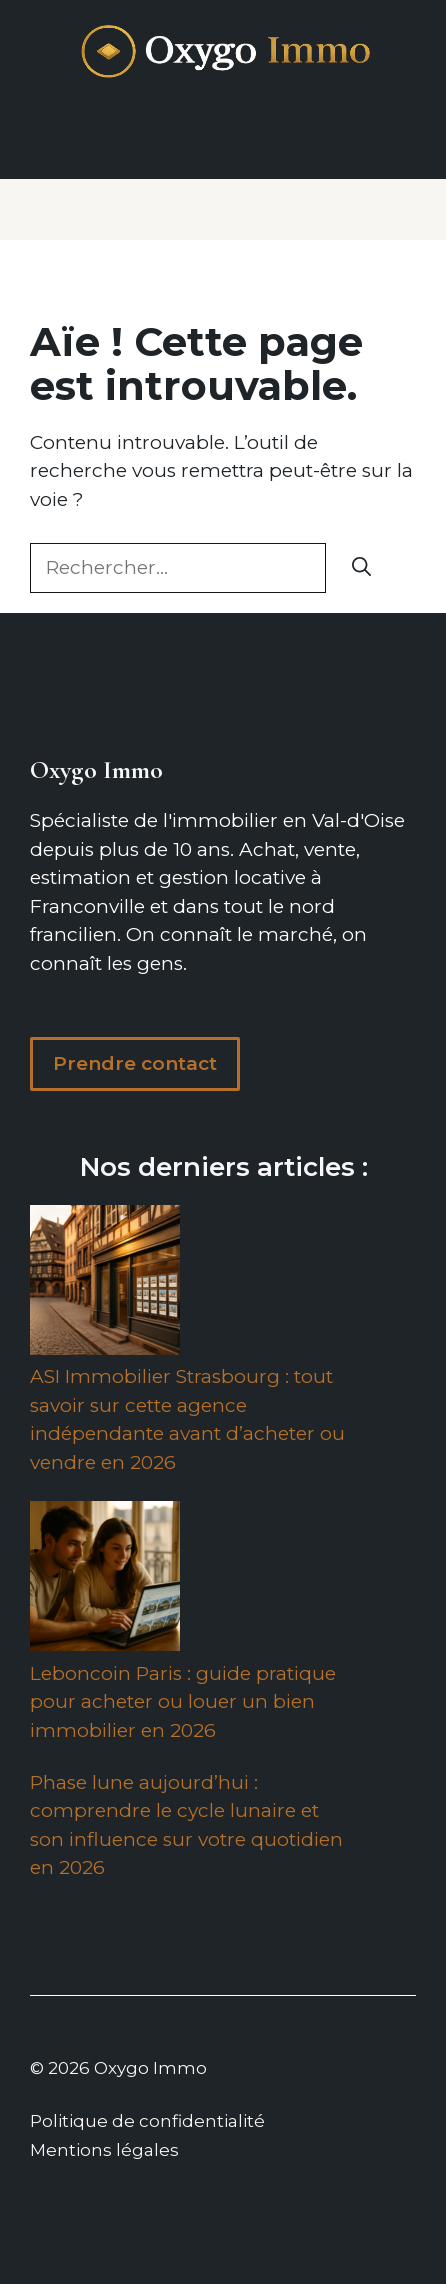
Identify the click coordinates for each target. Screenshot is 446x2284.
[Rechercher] (361, 568)
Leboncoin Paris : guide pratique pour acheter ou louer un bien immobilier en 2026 (183, 1702)
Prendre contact (135, 1063)
